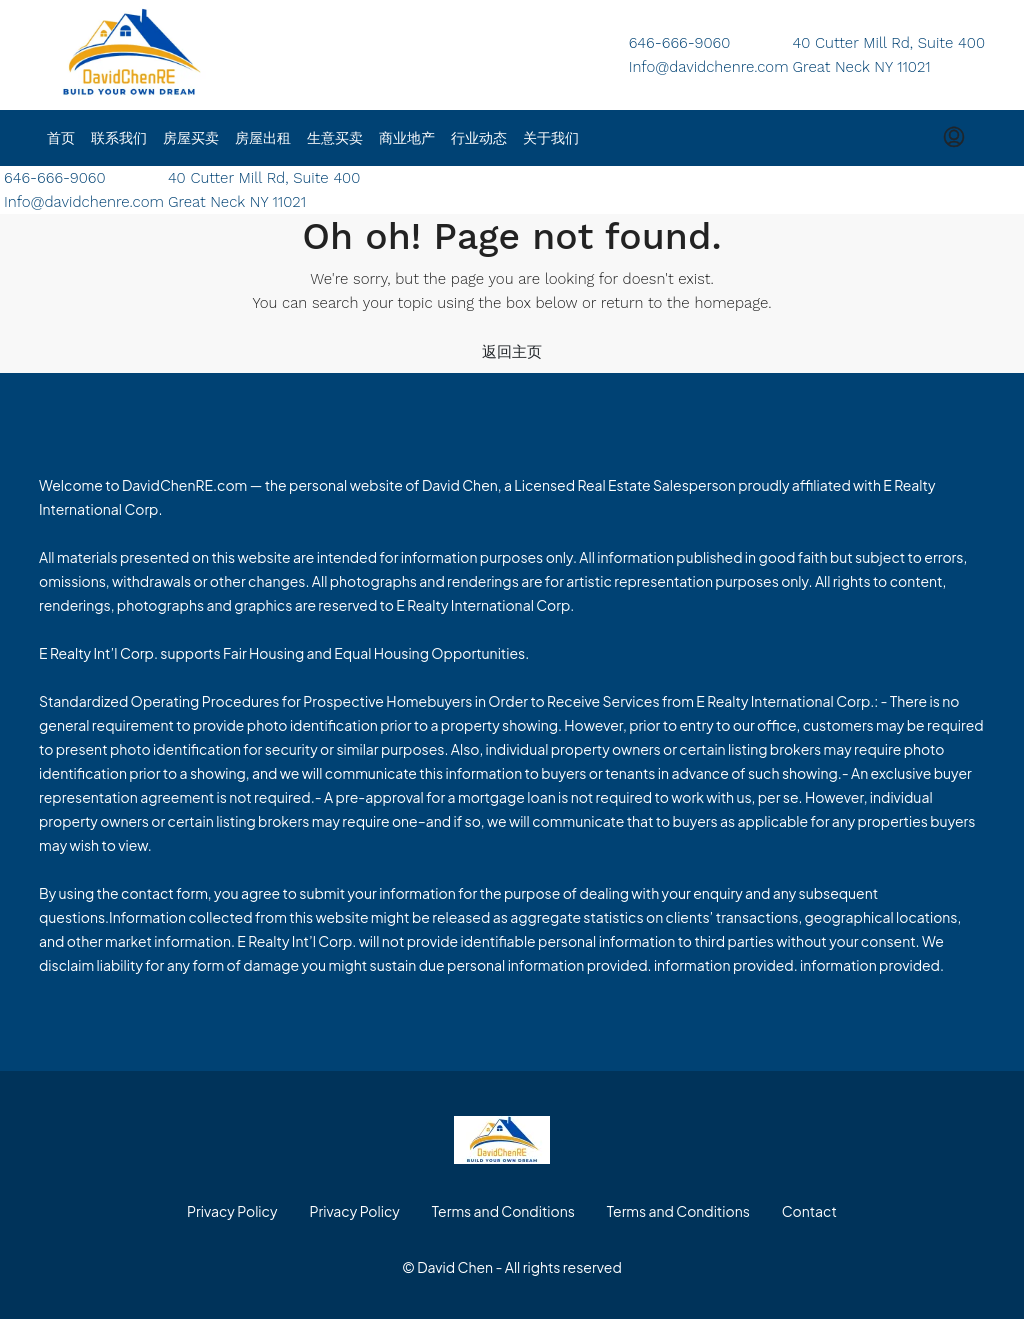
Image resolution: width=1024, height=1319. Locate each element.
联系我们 (119, 138)
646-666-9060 (680, 43)
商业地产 (407, 138)
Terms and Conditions (503, 1211)
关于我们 (551, 138)
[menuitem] (954, 138)
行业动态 (479, 138)
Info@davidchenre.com (709, 67)
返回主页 (512, 352)
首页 (61, 138)
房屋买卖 (191, 138)
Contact (809, 1211)
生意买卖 (335, 138)
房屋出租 (263, 138)
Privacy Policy (232, 1211)
